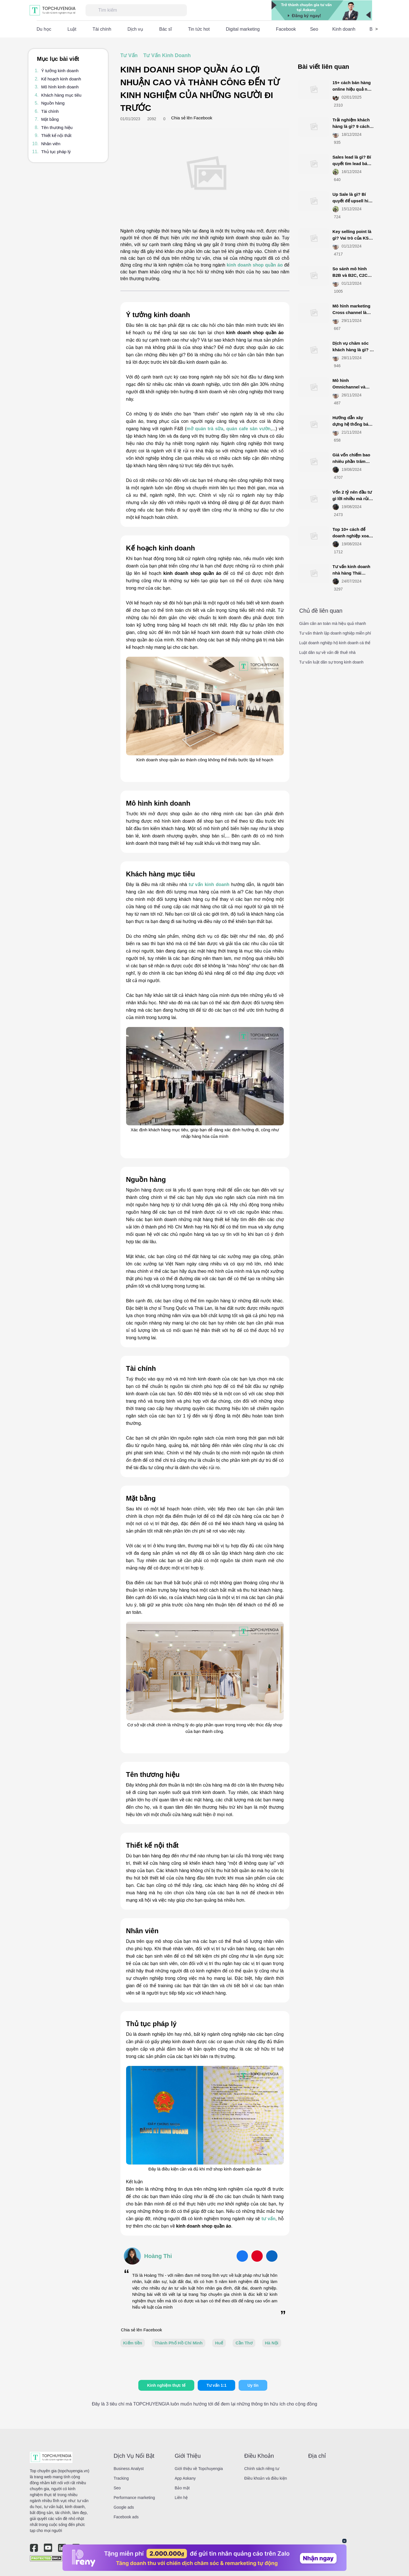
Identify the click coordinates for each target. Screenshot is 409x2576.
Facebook (286, 29)
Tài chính (102, 29)
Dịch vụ (135, 29)
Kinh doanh (343, 29)
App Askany (185, 2478)
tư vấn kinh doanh (209, 884)
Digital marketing (243, 29)
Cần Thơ (244, 2342)
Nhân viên (50, 143)
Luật (72, 29)
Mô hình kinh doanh (60, 86)
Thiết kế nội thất (56, 135)
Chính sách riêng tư (261, 2468)
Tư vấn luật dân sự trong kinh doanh (331, 662)
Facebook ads (126, 2517)
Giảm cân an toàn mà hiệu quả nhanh (332, 623)
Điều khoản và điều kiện (265, 2478)
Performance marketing (134, 2497)
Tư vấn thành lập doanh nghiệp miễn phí (335, 633)
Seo (314, 29)
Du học (44, 29)
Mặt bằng (50, 119)
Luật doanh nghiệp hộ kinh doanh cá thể (335, 643)
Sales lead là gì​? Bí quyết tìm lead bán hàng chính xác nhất (353, 163)
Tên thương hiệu (56, 127)
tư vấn (269, 2218)
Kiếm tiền (132, 2342)
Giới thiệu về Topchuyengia (199, 2468)
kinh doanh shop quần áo (255, 265)
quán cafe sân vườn (248, 428)
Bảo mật (182, 2488)
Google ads (124, 2507)
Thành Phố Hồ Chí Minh (179, 2342)
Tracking (121, 2478)
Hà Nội (271, 2342)
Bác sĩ (165, 29)
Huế (219, 2342)
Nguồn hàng (52, 103)
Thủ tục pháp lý (56, 151)
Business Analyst (129, 2468)
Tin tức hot (199, 29)
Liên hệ (181, 2497)
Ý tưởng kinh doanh (60, 70)
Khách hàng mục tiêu (61, 95)
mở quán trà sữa (204, 428)
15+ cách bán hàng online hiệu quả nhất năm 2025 (353, 89)
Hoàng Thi (158, 2256)
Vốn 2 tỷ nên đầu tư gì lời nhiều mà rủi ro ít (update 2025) (352, 498)
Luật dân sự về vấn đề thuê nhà (327, 652)
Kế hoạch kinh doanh (61, 78)
